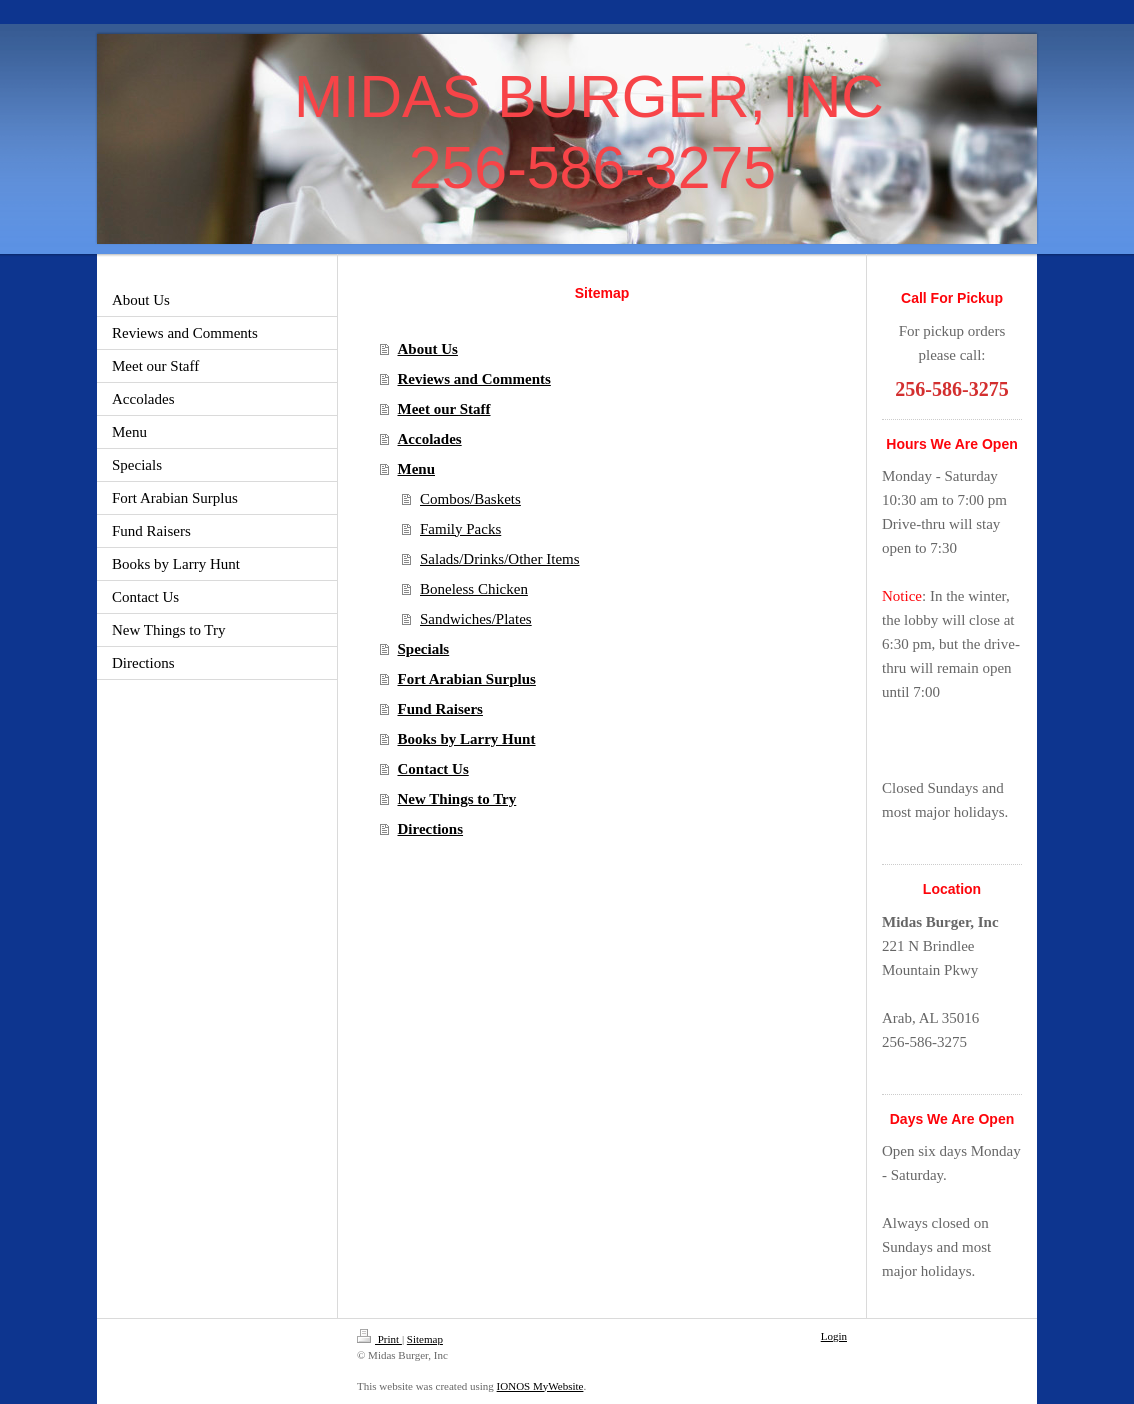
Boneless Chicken (474, 589)
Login (834, 1336)
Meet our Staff (444, 409)
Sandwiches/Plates (476, 619)
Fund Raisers (440, 709)
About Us (428, 349)
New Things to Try (457, 799)
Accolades (430, 439)
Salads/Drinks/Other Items (500, 559)
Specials (424, 649)
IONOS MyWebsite (540, 1386)
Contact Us (433, 769)
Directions (431, 829)
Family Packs (460, 529)
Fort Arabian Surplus (467, 679)
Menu (417, 469)
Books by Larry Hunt (467, 739)
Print (379, 1339)
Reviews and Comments (474, 379)
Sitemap (425, 1339)
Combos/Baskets (470, 499)
